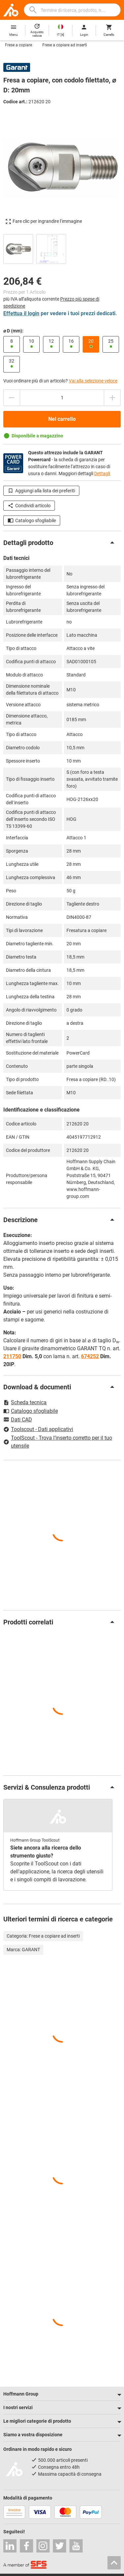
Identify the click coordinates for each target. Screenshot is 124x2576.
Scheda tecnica (25, 1402)
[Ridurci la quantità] (11, 397)
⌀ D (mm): (13, 330)
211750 (12, 1356)
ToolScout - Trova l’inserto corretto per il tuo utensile (57, 1442)
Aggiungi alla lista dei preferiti (41, 491)
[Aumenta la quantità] (112, 397)
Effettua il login (21, 313)
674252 (90, 1356)
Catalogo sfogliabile (32, 520)
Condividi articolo (29, 506)
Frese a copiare (18, 45)
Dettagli (102, 473)
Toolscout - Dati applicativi (38, 1429)
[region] (62, 248)
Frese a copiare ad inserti (64, 45)
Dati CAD (17, 1420)
